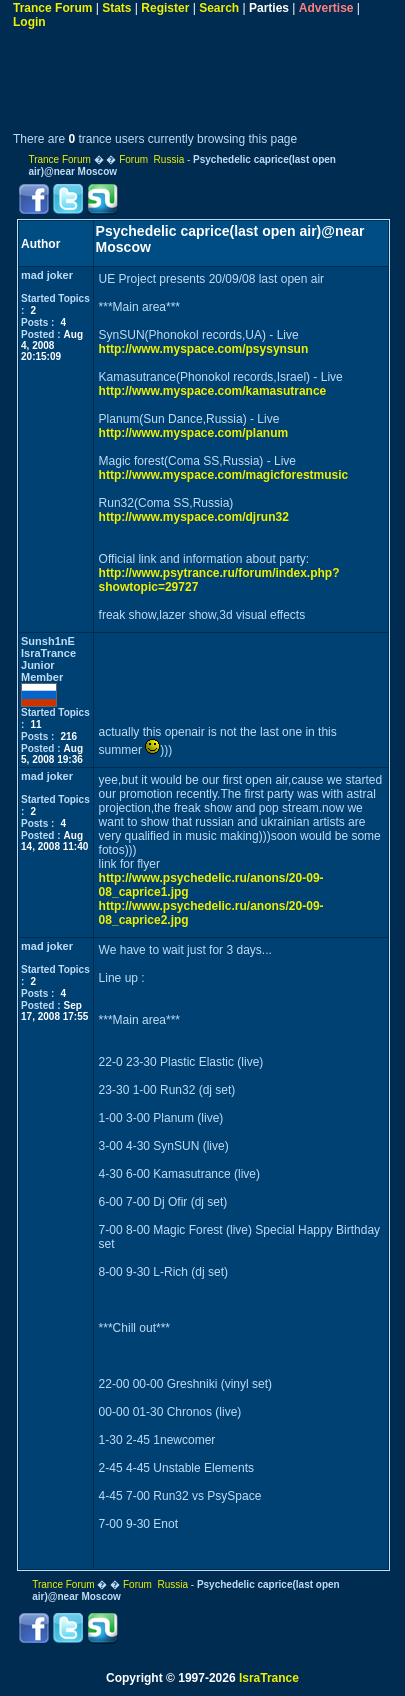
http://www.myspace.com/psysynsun (204, 349)
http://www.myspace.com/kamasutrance (213, 391)
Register (165, 8)
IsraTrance (269, 1678)
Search (219, 8)
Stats (116, 8)
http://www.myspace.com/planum (194, 433)
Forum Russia (151, 159)
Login (29, 22)
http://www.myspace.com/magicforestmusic (224, 475)
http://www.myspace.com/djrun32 (194, 517)
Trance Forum (52, 8)
